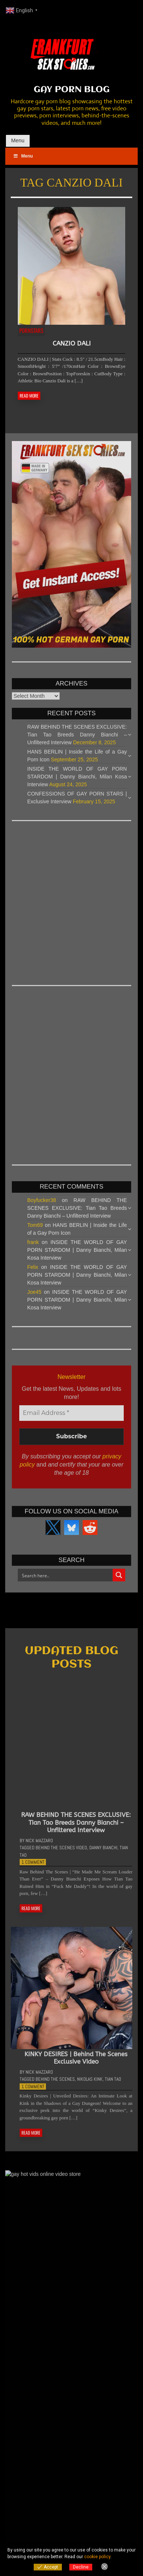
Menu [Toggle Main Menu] (23, 156)
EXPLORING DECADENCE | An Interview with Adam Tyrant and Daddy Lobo (77, 2414)
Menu (17, 140)
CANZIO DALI (72, 343)
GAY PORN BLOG (72, 89)
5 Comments (111, 2446)
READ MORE (29, 395)
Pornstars (31, 330)
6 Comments (111, 2407)
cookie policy (97, 2556)
